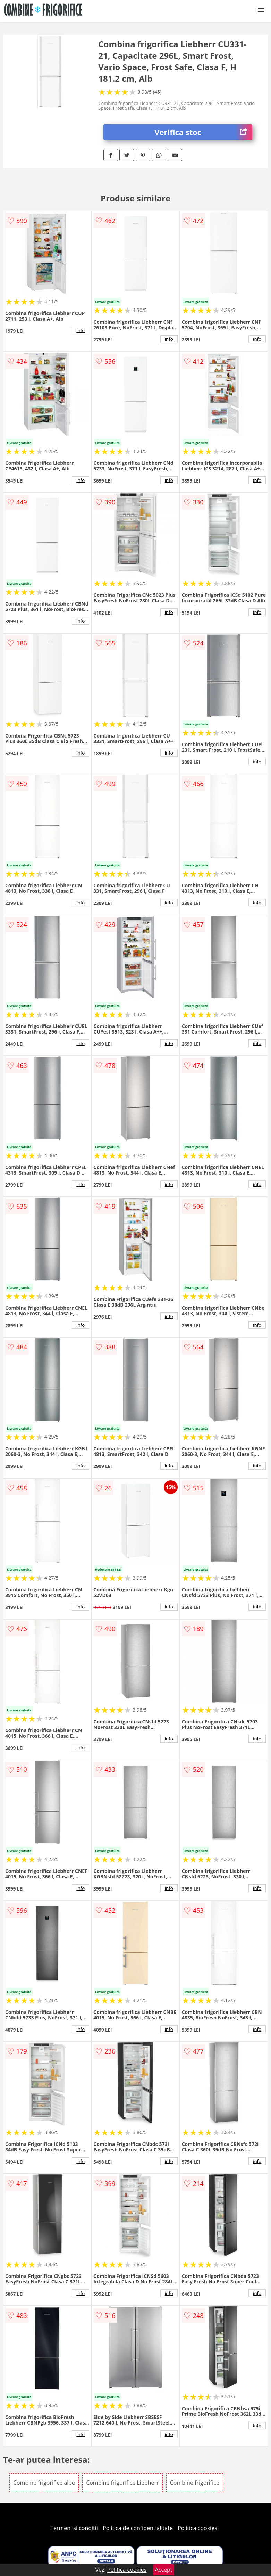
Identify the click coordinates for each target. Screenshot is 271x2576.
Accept (163, 2570)
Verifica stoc (203, 132)
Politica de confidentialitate (138, 2528)
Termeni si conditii (74, 2528)
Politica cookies (197, 2528)
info (80, 330)
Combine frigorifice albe (44, 2482)
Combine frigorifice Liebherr (122, 2482)
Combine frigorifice (194, 2482)
